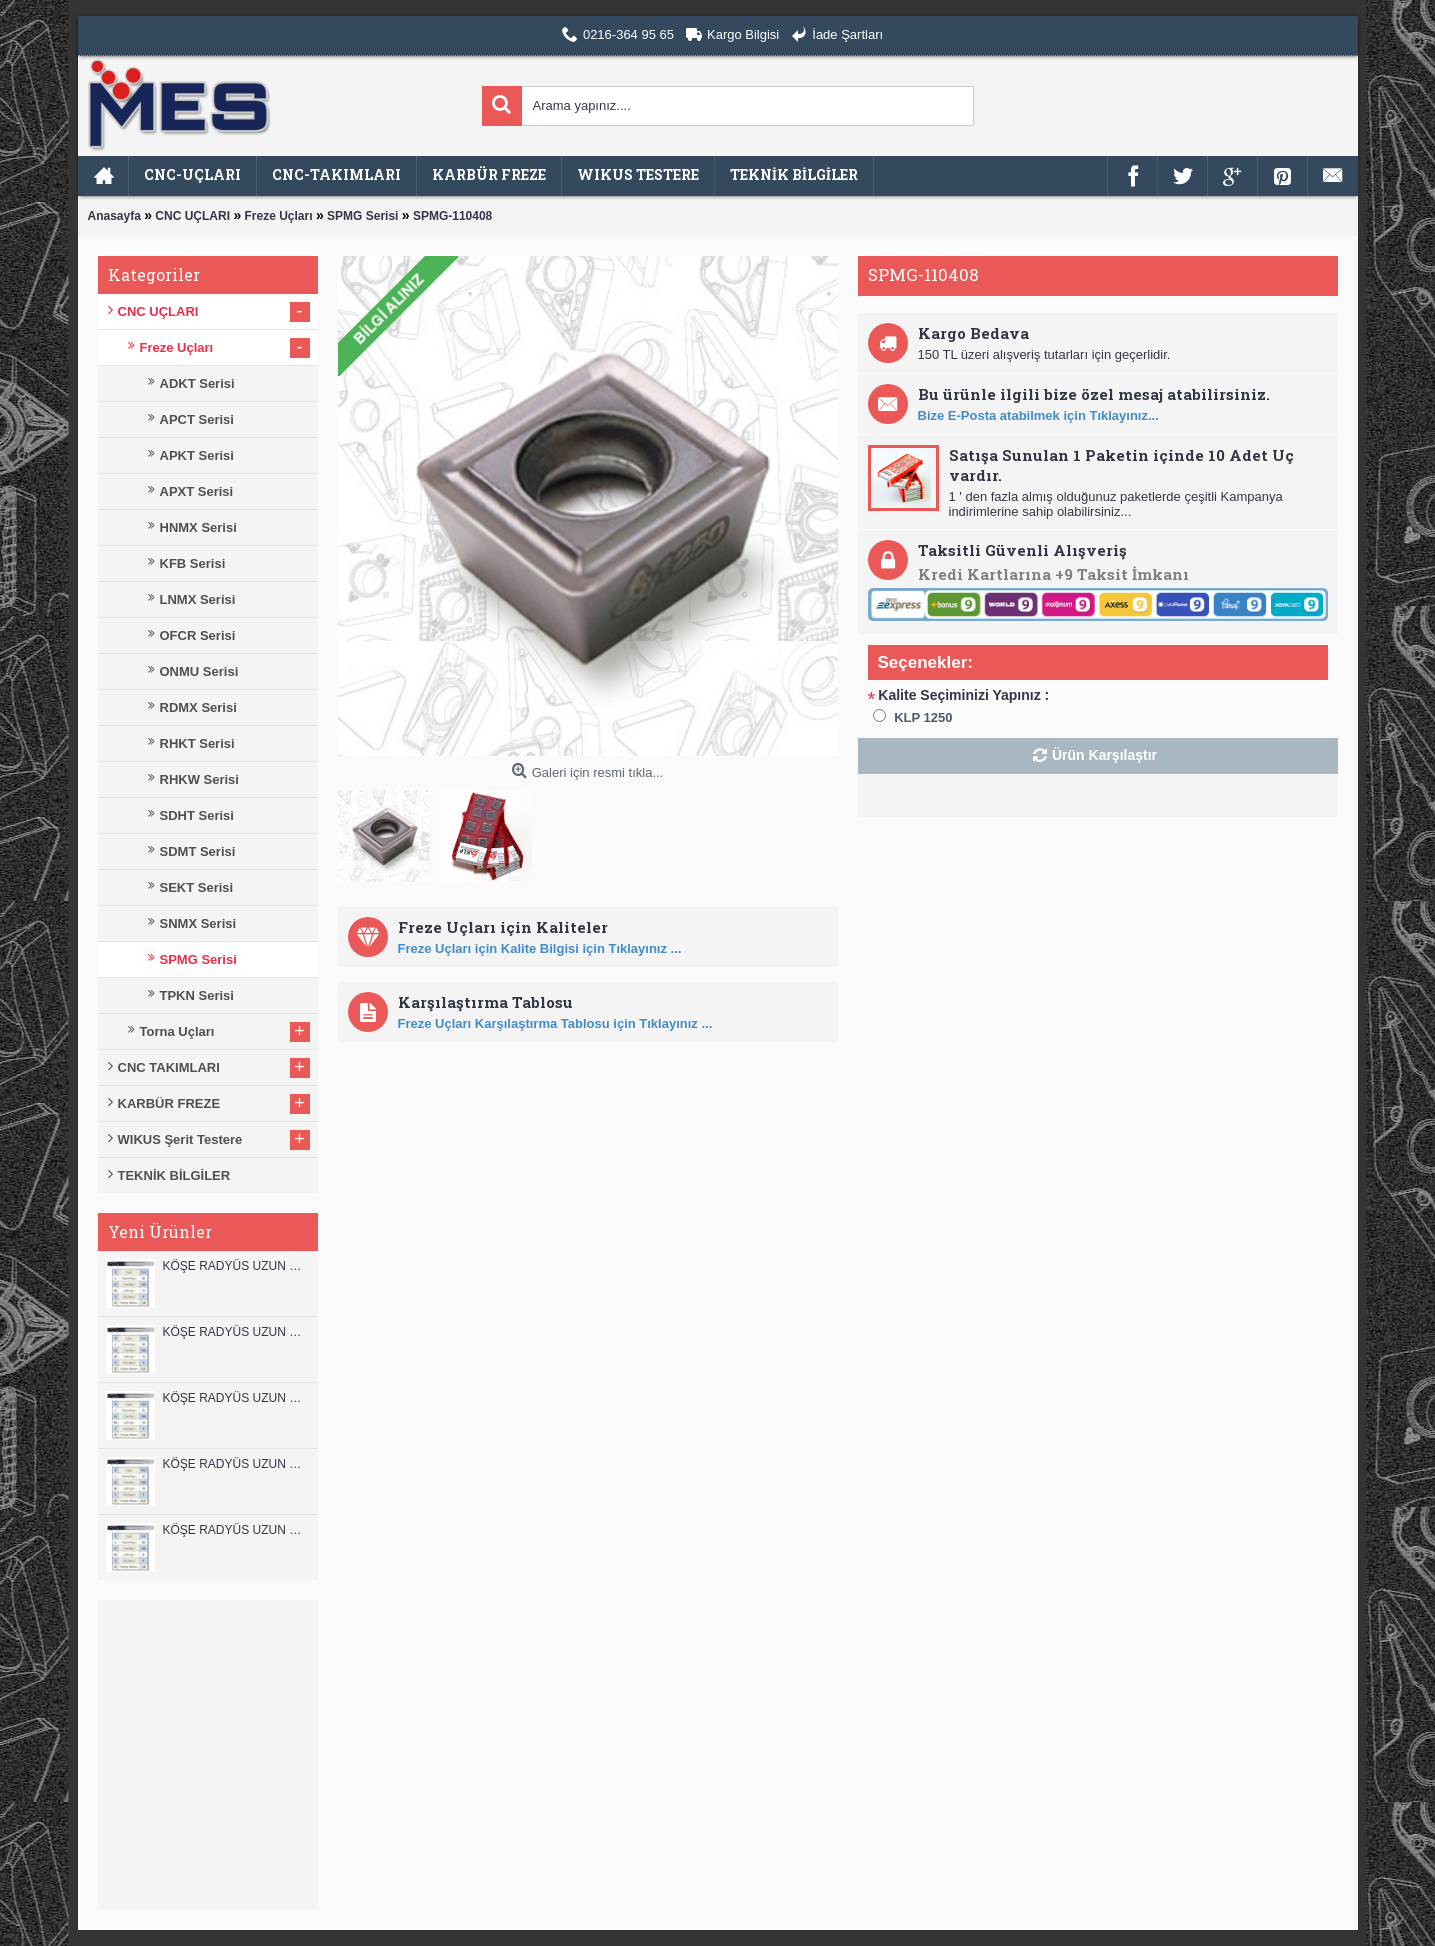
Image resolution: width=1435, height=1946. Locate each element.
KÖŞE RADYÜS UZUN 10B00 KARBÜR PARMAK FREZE (235, 1398)
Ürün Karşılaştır (1104, 755)
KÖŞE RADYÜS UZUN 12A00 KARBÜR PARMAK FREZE (235, 1332)
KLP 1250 (923, 717)
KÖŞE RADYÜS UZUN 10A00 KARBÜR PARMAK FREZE (235, 1464)
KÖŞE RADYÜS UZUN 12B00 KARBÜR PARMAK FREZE (235, 1266)
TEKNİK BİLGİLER (174, 1175)
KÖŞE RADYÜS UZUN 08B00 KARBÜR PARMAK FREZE (235, 1530)
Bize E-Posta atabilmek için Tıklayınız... (1038, 415)
